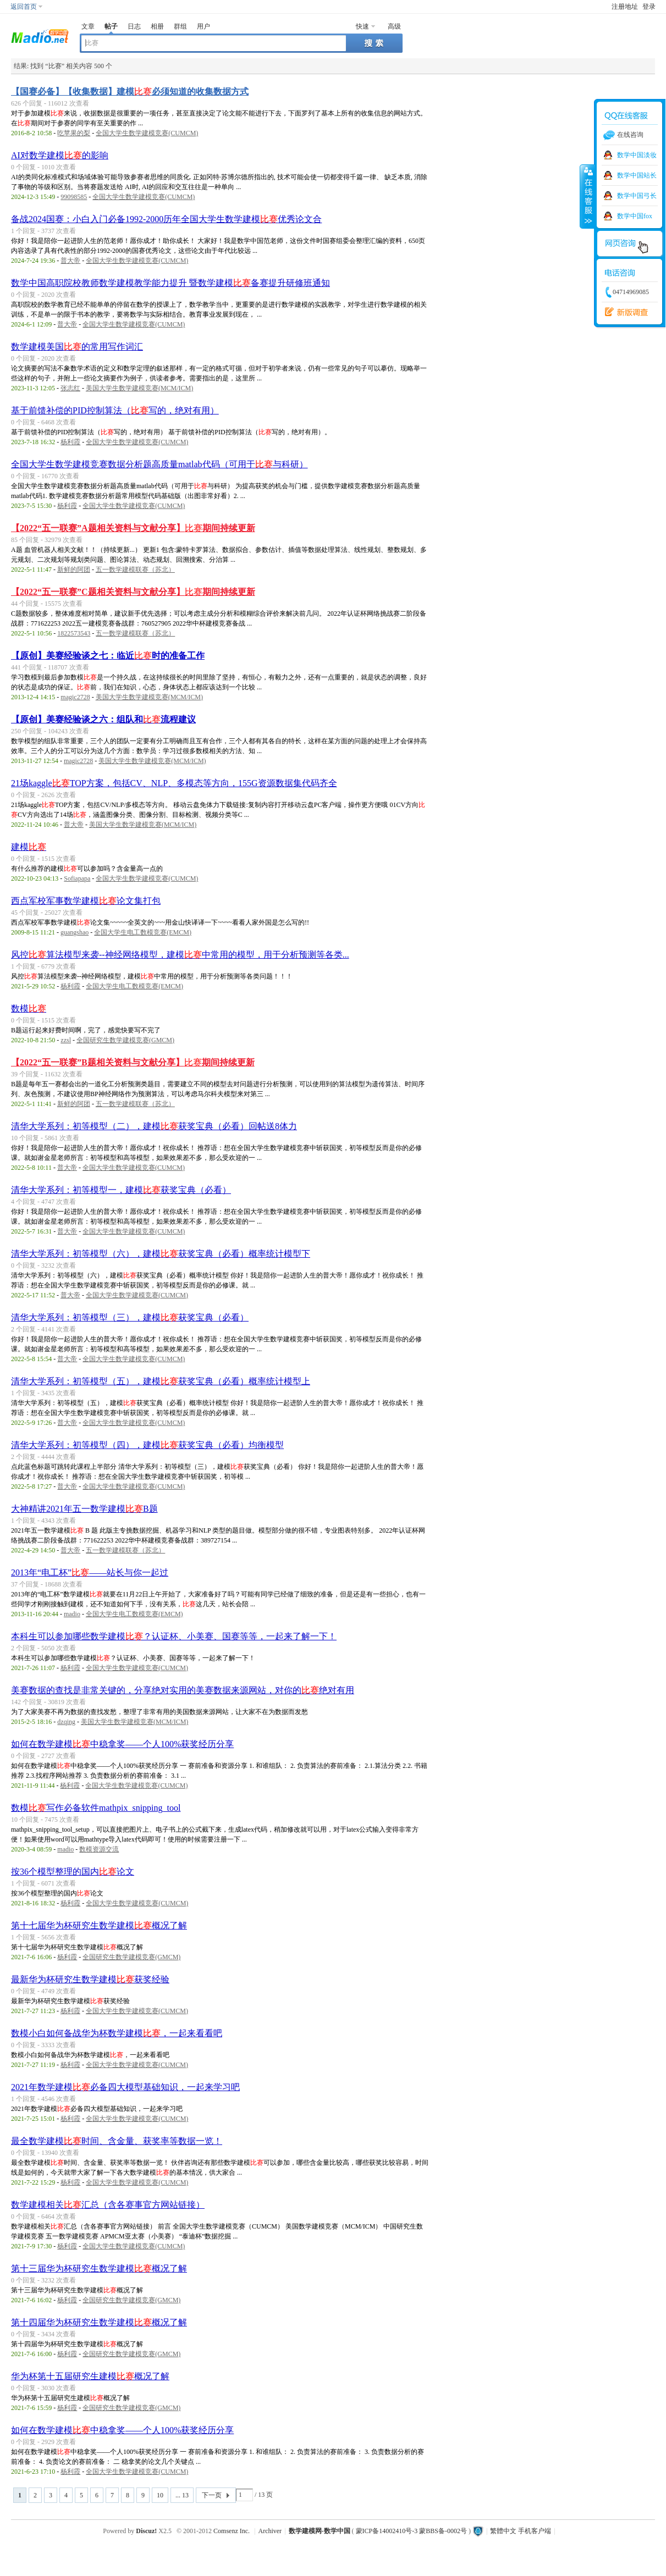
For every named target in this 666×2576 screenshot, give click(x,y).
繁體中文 (503, 2531)
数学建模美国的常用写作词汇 (77, 346)
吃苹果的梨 (73, 133)
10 (160, 2495)
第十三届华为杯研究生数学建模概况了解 (99, 2268)
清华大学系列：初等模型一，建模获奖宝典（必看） (121, 1190)
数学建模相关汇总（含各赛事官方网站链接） (108, 2204)
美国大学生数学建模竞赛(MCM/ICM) (139, 388)
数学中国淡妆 (637, 155)
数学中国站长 (637, 175)
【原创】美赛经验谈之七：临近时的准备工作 (108, 655)
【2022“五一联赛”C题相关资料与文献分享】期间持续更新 (133, 591)
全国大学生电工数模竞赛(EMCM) (142, 932)
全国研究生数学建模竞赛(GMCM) (125, 1040)
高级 (394, 26)
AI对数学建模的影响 (59, 155)
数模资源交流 (99, 1849)
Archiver (270, 2531)
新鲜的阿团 (73, 569)
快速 (362, 26)
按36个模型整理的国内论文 (72, 1871)
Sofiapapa (77, 878)
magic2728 (75, 697)
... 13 (182, 2495)
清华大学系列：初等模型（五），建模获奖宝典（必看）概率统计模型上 (160, 1381)
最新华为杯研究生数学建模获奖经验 (90, 1979)
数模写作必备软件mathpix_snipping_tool (95, 1807)
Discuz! (146, 2531)
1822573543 (73, 633)
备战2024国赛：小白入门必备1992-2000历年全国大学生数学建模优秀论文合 (166, 219)
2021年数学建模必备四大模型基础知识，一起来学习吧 (125, 2087)
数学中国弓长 (637, 196)
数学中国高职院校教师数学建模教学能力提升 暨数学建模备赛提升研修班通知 (170, 283)
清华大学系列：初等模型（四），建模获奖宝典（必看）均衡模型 (147, 1445)
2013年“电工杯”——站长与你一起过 (89, 1572)
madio (72, 1614)
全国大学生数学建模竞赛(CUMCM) (147, 133)
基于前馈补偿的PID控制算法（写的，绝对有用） (115, 410)
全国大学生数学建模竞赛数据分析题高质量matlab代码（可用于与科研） (159, 464)
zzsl (65, 1040)
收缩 (587, 196)
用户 (203, 26)
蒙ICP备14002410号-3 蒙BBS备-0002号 (411, 2531)
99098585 (73, 197)
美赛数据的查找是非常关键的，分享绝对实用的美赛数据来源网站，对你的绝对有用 (182, 1690)
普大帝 (70, 260)
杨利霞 (70, 442)
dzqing (66, 1722)
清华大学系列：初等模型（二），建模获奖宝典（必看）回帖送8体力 (154, 1126)
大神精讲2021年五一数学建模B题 (84, 1508)
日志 (134, 26)
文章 (88, 26)
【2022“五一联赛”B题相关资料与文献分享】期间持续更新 (133, 1062)
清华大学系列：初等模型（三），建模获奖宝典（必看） (130, 1317)
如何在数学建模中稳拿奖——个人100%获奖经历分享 (122, 1744)
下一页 (212, 2495)
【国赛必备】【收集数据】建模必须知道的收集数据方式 (130, 91)
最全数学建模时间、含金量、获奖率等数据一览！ (116, 2141)
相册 (157, 26)
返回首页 (23, 6)
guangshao (74, 932)
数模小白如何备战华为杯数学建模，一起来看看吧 (116, 2033)
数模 (28, 1008)
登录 (649, 6)
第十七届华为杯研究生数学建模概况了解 (99, 1925)
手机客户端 (534, 2531)
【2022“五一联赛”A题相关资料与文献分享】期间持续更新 (133, 528)
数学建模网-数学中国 (319, 2531)
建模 (28, 847)
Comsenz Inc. (231, 2531)
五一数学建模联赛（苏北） (135, 569)
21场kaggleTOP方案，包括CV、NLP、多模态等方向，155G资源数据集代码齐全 (174, 783)
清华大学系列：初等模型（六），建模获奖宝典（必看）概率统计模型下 (160, 1253)
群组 (180, 26)
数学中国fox (634, 216)
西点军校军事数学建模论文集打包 (86, 900)
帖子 (111, 26)
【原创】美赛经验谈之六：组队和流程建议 (103, 719)
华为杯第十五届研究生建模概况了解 (90, 2376)
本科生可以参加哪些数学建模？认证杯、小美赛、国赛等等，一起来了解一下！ (174, 1636)
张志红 (70, 388)
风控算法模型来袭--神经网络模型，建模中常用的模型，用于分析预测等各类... (180, 954)
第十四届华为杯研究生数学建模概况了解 (99, 2322)
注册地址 (625, 6)
